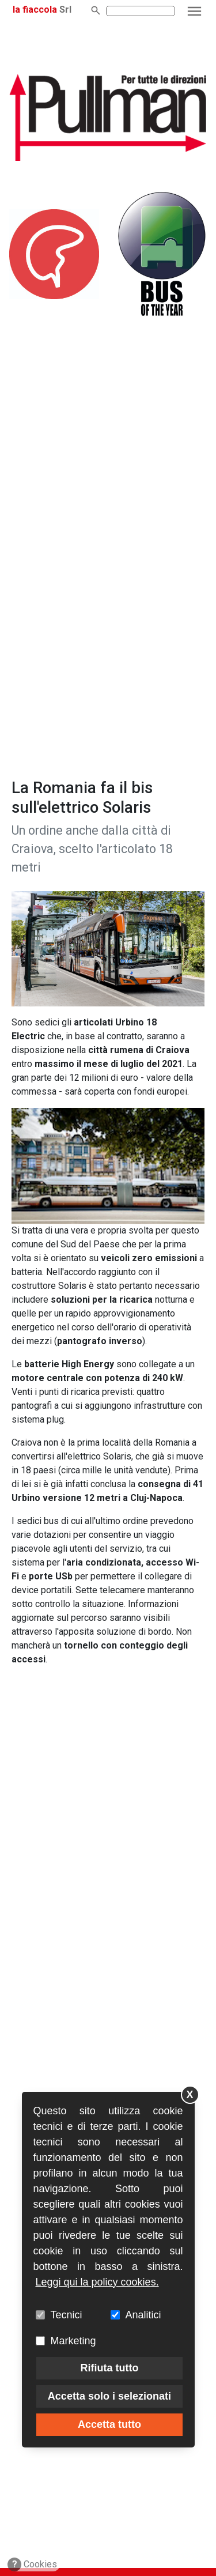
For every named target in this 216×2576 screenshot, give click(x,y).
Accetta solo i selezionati (109, 2396)
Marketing (73, 2341)
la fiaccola (35, 9)
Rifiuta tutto (109, 2368)
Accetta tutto (109, 2424)
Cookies (32, 2564)
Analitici (143, 2315)
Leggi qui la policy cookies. (97, 2282)
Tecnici (66, 2315)
